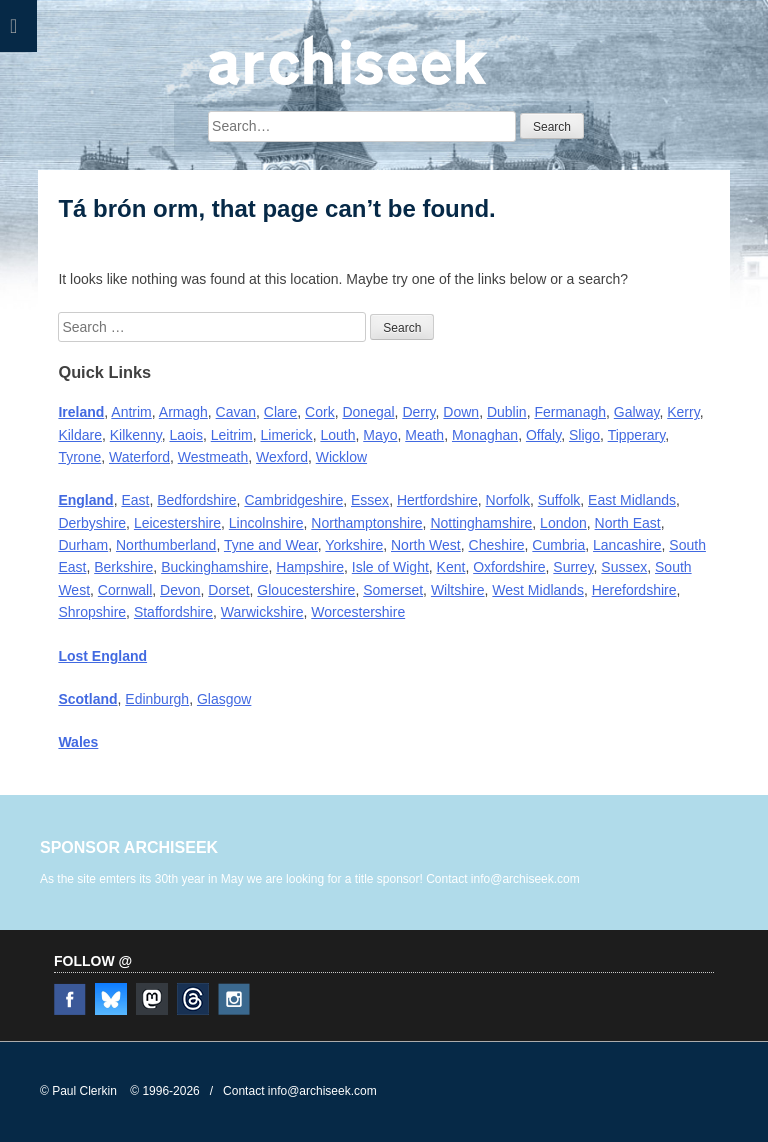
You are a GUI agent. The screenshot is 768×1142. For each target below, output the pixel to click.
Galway (637, 412)
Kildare (80, 435)
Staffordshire (173, 612)
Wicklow (341, 457)
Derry (418, 412)
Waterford (139, 457)
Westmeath (213, 457)
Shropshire (92, 612)
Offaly (543, 435)
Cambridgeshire (293, 500)
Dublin (507, 412)
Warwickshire (262, 612)
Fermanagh (570, 412)
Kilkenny (136, 435)
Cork (320, 412)
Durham (83, 545)
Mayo (380, 435)
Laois (185, 435)
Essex (370, 500)
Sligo (584, 435)
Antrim (131, 412)
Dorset (228, 590)
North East (628, 523)
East (135, 500)
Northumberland (166, 545)
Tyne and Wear (271, 545)
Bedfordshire (196, 500)
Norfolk (508, 500)
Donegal (368, 412)
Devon (180, 590)
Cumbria (558, 545)
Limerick (287, 435)
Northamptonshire (366, 523)
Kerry (683, 412)
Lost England (102, 656)
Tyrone (79, 457)
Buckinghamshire (214, 567)
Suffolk (559, 500)
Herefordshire (634, 590)
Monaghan (485, 435)
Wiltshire (458, 590)
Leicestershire (177, 523)
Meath (424, 435)
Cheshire (497, 545)
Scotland (87, 699)
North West (426, 545)
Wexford (282, 457)
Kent (451, 567)
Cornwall (125, 590)
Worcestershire (358, 612)
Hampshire (310, 567)
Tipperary (637, 435)
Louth (337, 435)
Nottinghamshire (481, 523)
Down (461, 412)
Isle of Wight (390, 567)
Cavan (236, 412)
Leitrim (232, 435)
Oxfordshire (509, 567)
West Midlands (538, 590)
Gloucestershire (306, 590)
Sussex (624, 567)
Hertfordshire (437, 500)
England (85, 500)
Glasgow (224, 699)
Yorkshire (354, 545)
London (563, 523)
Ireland (81, 412)
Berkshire (123, 567)
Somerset (393, 590)
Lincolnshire (266, 523)
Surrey (573, 567)
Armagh (183, 412)
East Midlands (632, 500)
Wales (78, 742)
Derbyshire (92, 523)
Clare (280, 412)
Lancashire (627, 545)
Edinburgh (157, 699)
